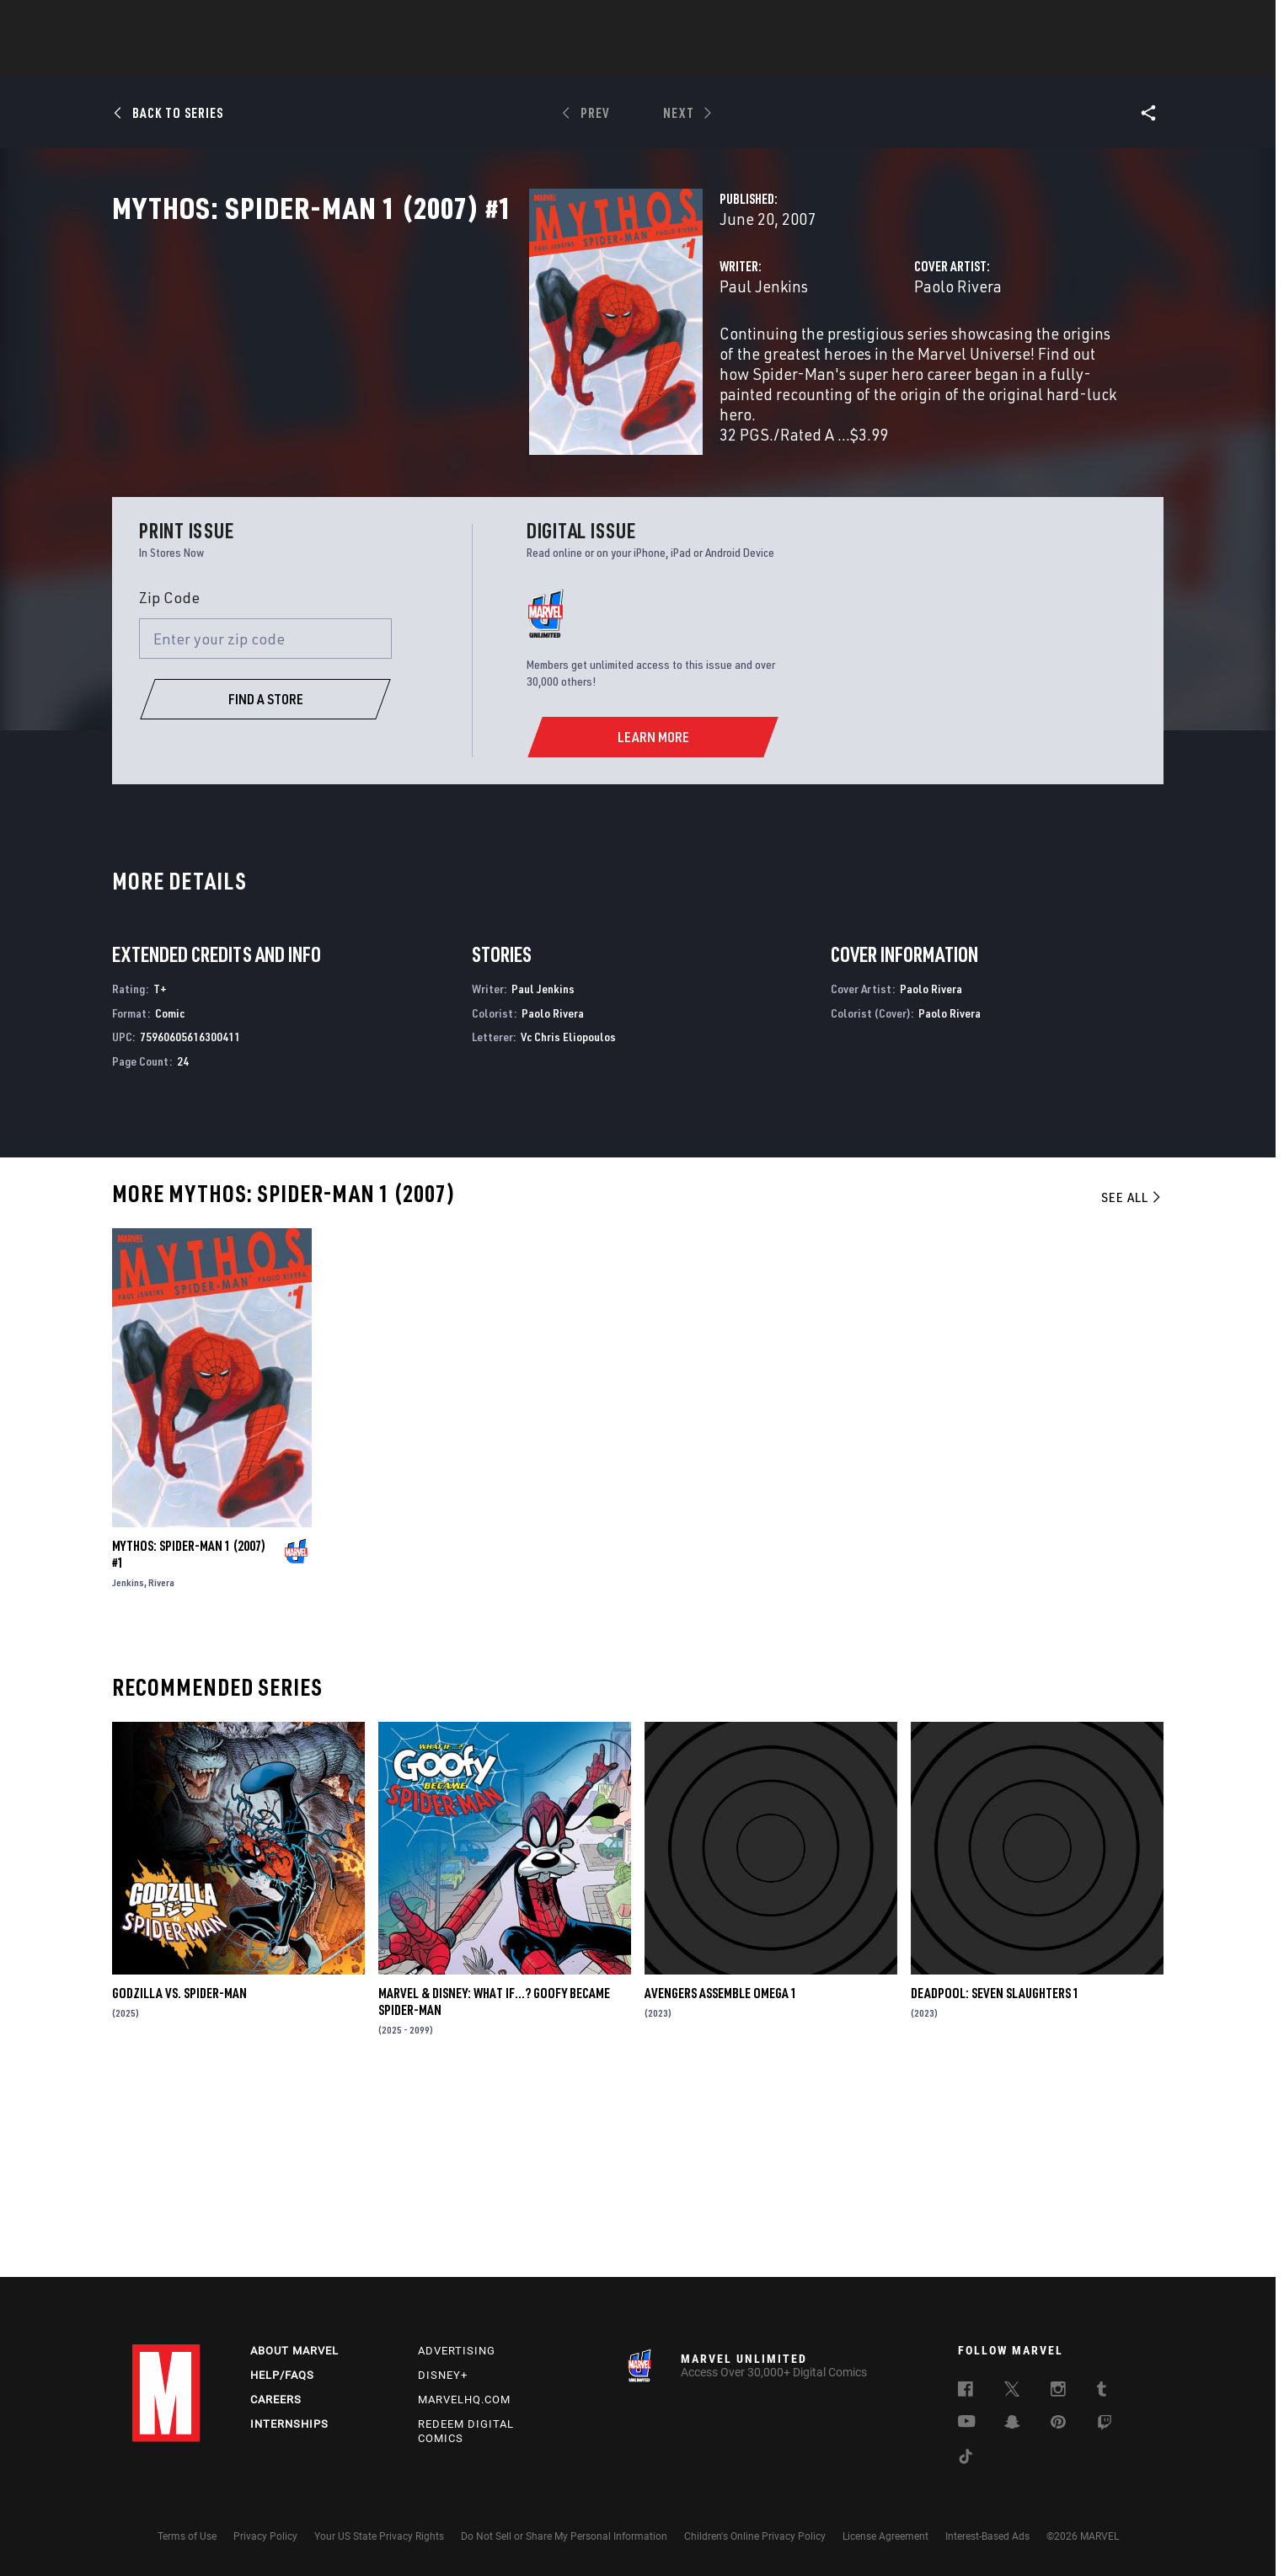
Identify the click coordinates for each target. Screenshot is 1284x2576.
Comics (450, 60)
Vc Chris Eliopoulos (568, 1224)
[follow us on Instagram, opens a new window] (1058, 2392)
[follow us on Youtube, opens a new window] (967, 2423)
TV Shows (688, 60)
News (387, 60)
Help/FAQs (282, 2375)
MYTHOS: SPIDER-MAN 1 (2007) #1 (188, 1742)
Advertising (456, 2351)
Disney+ (443, 2375)
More (887, 60)
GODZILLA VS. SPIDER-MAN (179, 2180)
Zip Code (169, 784)
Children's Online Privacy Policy (755, 2536)
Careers (276, 2399)
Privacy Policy (265, 2536)
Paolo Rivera (812, 360)
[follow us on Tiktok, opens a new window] (965, 2459)
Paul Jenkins (471, 360)
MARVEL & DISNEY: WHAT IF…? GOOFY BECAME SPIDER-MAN (494, 2188)
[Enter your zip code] (265, 825)
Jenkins (128, 1770)
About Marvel (294, 2351)
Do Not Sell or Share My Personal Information (564, 2536)
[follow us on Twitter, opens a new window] (1011, 2392)
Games (761, 60)
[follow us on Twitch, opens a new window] (1104, 2426)
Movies (614, 60)
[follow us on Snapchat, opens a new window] (1012, 2425)
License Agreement (885, 2536)
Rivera (161, 1770)
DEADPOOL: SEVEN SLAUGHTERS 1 (995, 2180)
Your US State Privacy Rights (379, 2536)
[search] (1121, 21)
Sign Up (249, 22)
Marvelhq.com (464, 2399)
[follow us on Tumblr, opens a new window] (1101, 2392)
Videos (825, 60)
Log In (194, 22)
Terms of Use (187, 2536)
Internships (289, 2424)
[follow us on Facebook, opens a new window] (965, 2392)
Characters (532, 60)
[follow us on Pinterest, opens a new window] (1058, 2424)
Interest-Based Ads (987, 2536)
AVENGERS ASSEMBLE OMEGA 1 (721, 2180)
